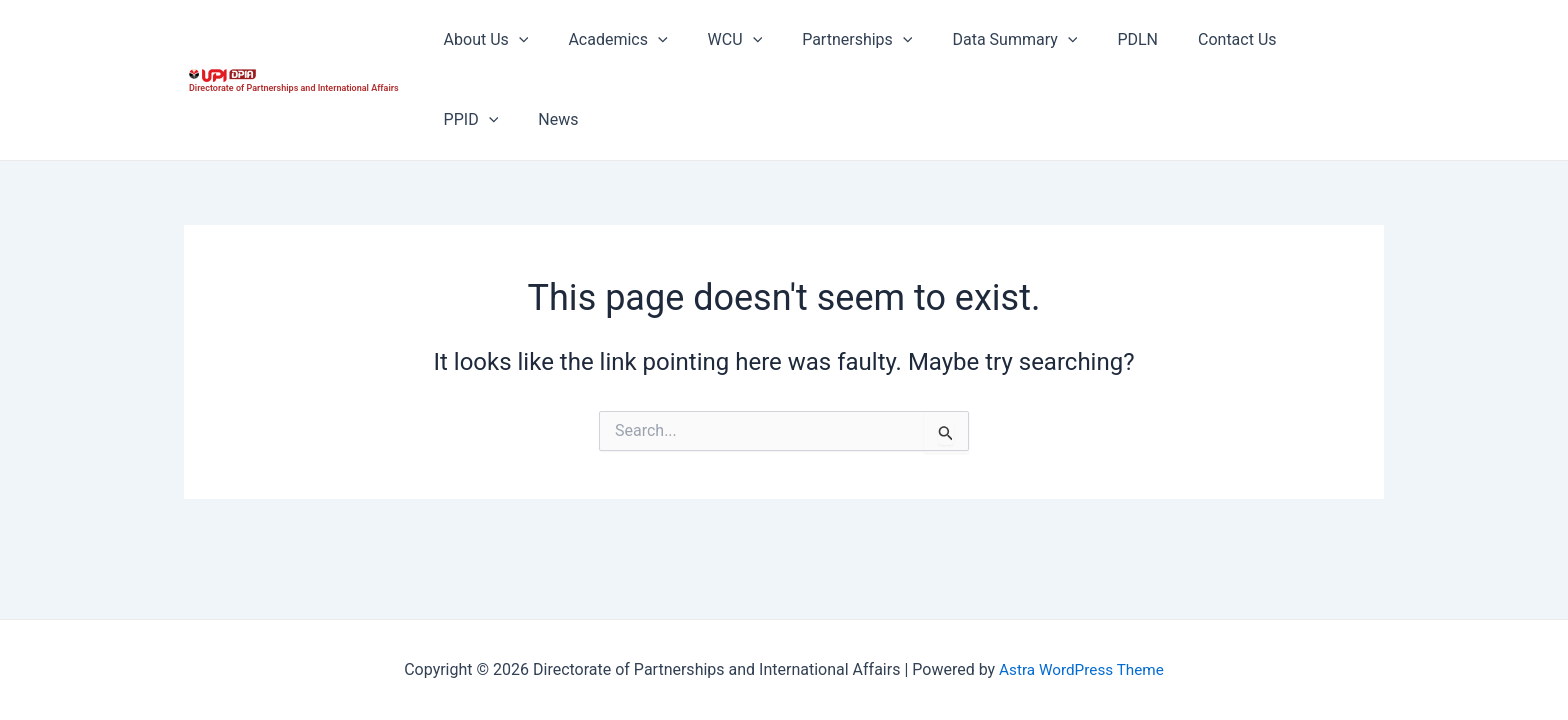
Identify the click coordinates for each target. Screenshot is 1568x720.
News (460, 119)
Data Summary (978, 40)
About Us (482, 40)
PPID (1284, 40)
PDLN (1093, 39)
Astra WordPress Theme (1081, 669)
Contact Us (1185, 39)
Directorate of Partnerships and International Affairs (294, 88)
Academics (605, 40)
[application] (515, 40)
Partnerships (829, 40)
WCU (715, 40)
